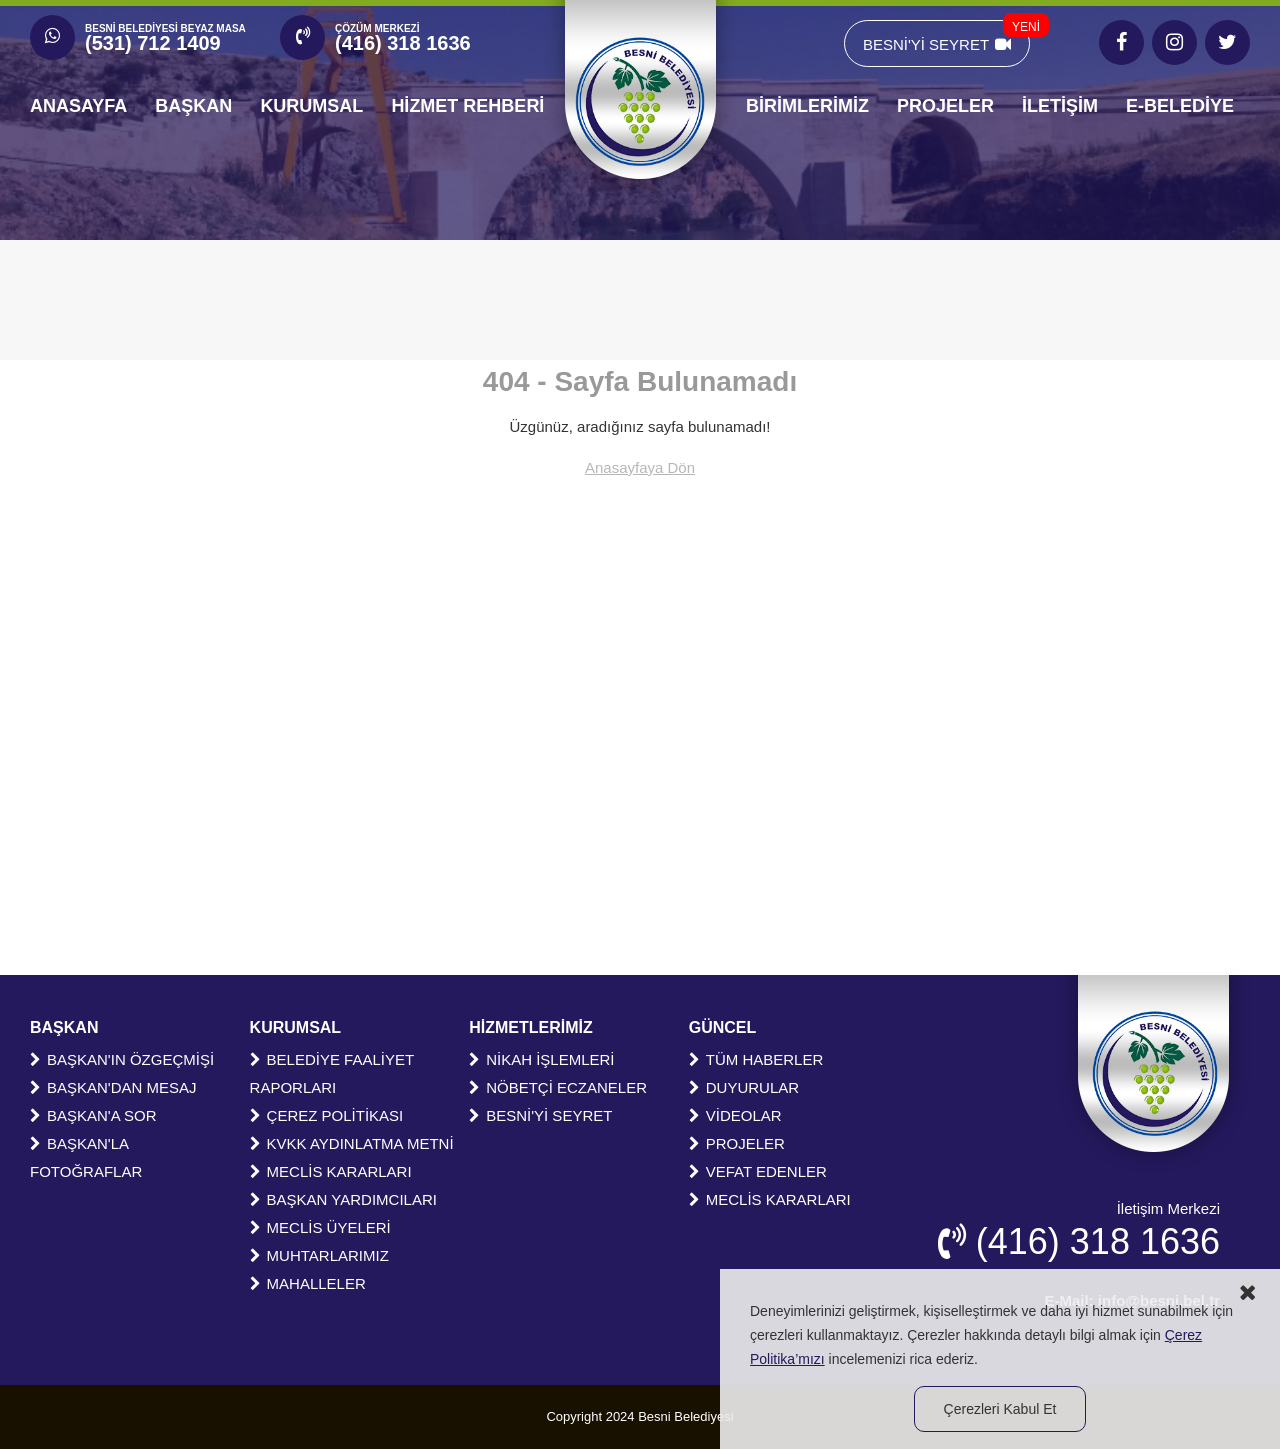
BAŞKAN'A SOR (93, 1115)
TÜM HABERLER (756, 1059)
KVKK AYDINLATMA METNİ (352, 1143)
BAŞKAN (193, 106)
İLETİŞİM (1060, 106)
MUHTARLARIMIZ (319, 1255)
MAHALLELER (308, 1283)
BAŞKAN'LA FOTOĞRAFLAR (86, 1157)
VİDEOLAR (735, 1115)
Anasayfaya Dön (640, 467)
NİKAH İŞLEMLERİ (541, 1059)
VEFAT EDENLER (758, 1171)
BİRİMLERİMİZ (807, 106)
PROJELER (945, 106)
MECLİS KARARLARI (331, 1171)
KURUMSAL (311, 106)
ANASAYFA (78, 106)
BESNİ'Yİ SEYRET (946, 36)
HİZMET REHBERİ (467, 106)
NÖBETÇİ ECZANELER (558, 1087)
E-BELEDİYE (1180, 106)
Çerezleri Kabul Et (1000, 1409)
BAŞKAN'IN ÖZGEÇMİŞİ (122, 1059)
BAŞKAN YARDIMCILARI (343, 1199)
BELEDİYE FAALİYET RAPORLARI (332, 1073)
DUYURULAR (744, 1087)
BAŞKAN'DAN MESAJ (113, 1087)
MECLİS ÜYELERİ (320, 1227)
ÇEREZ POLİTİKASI (327, 1115)
